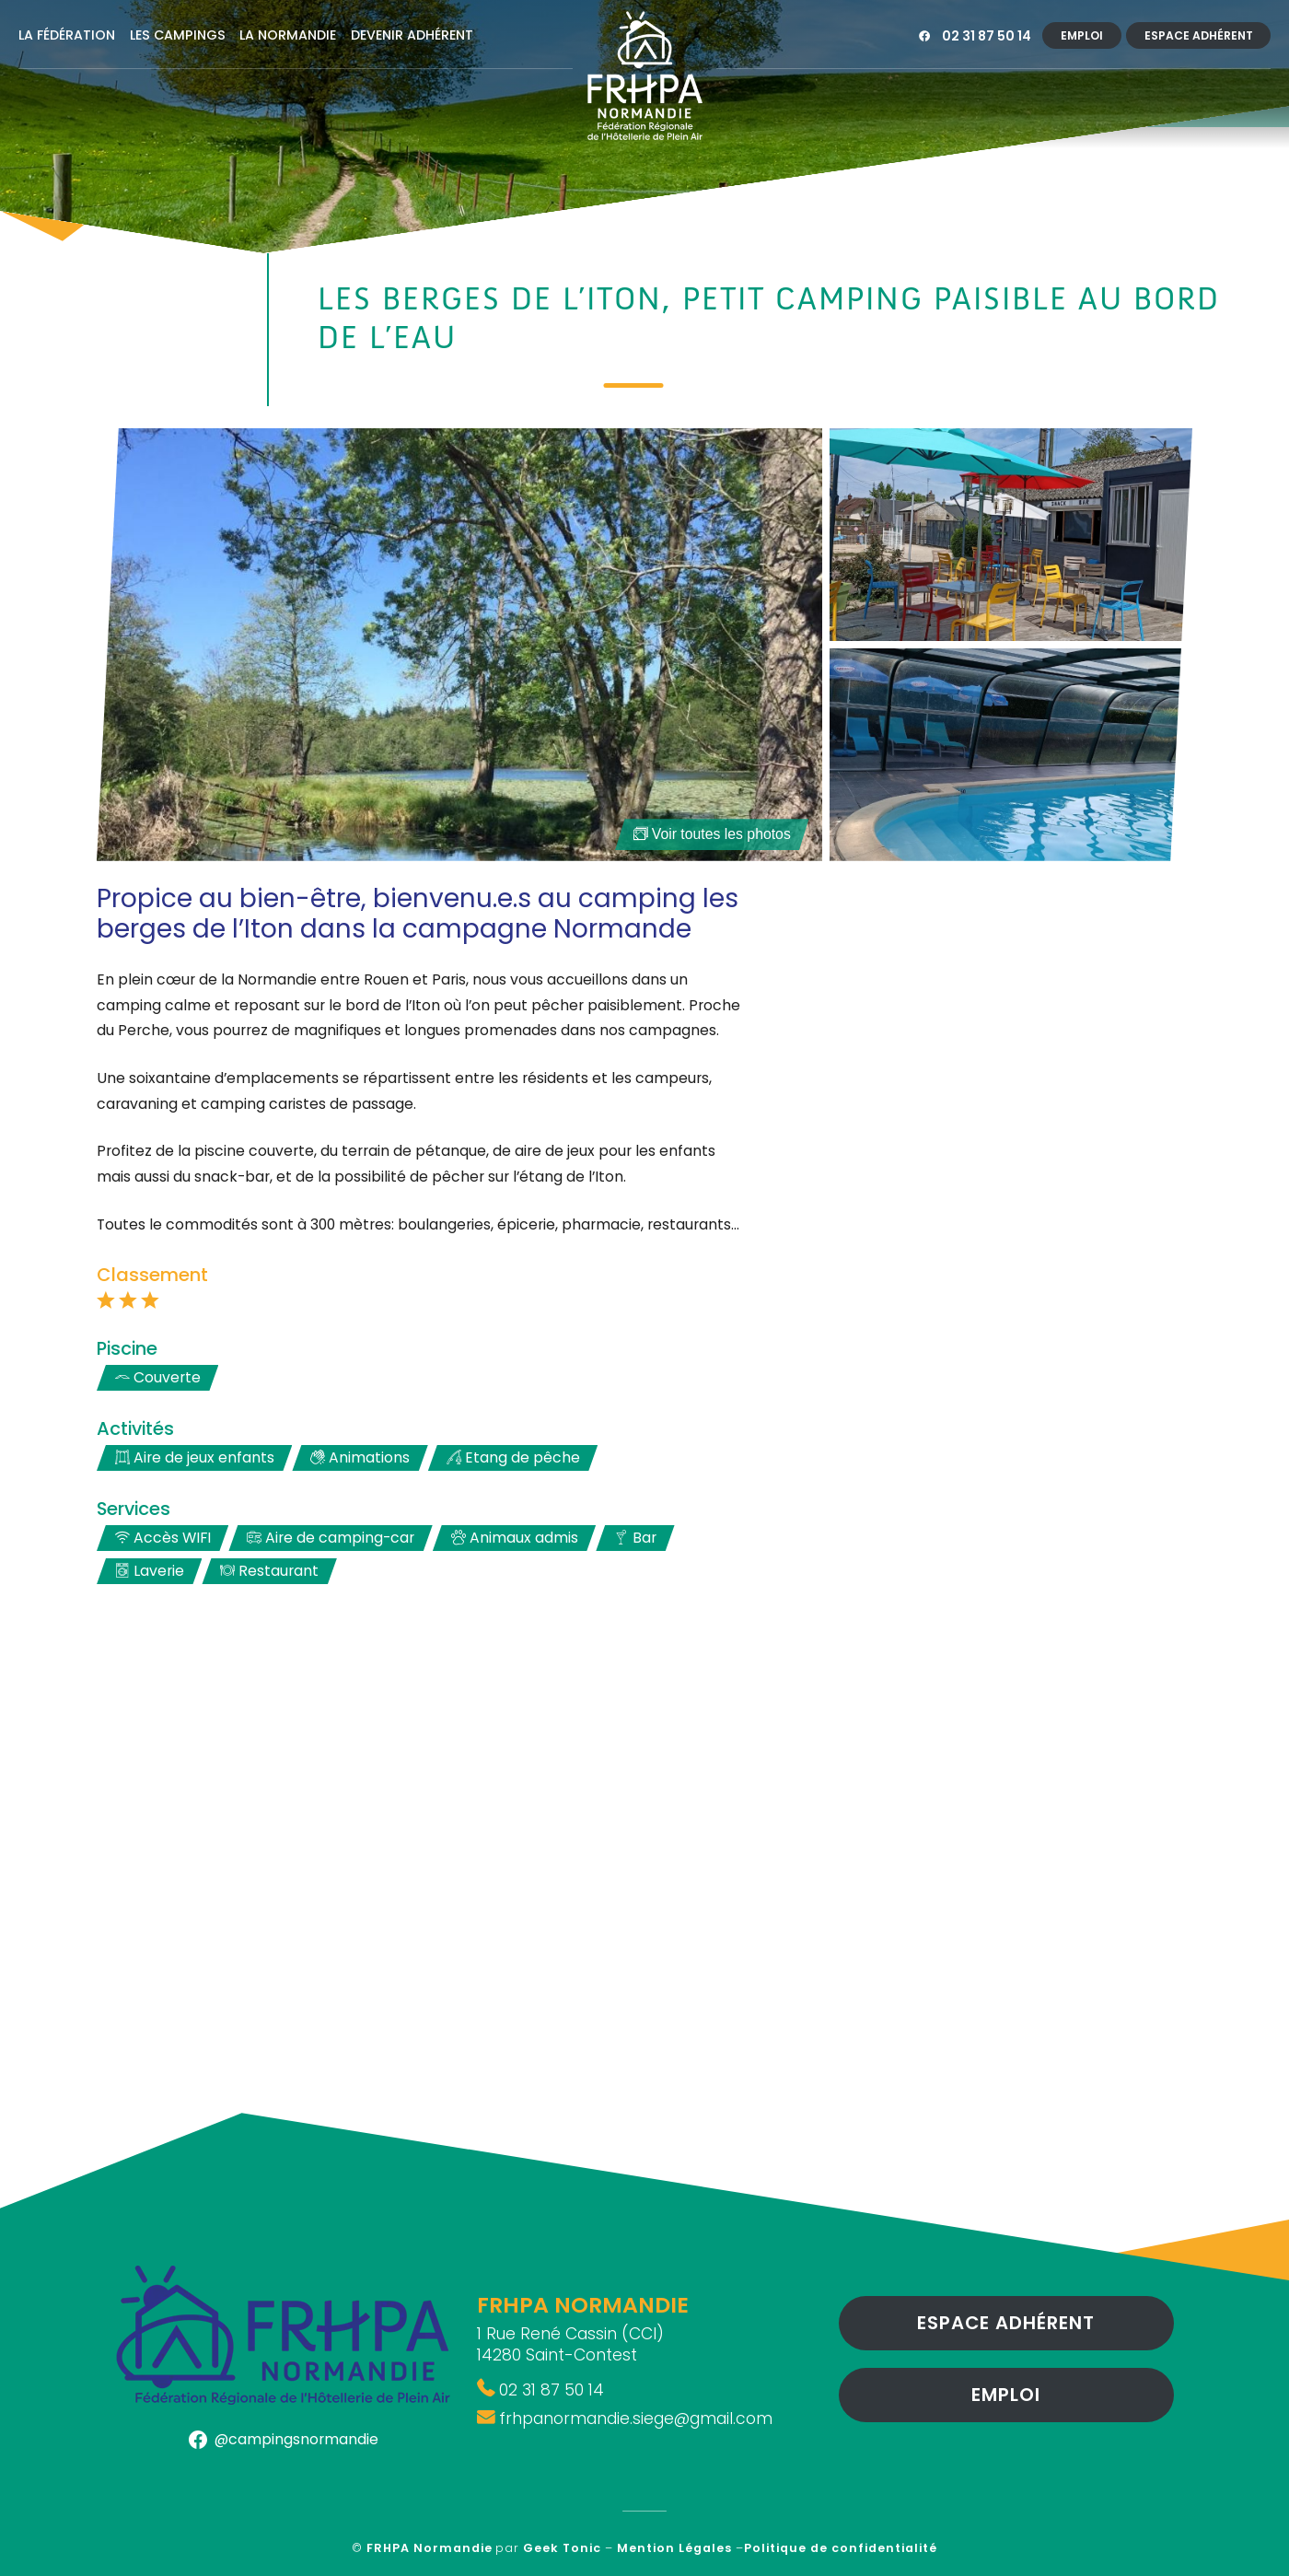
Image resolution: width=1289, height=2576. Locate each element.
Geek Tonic (562, 2548)
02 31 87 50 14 (986, 36)
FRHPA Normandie (429, 2548)
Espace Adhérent (1198, 35)
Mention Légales (674, 2548)
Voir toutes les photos (712, 834)
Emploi (1082, 35)
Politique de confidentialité (840, 2548)
